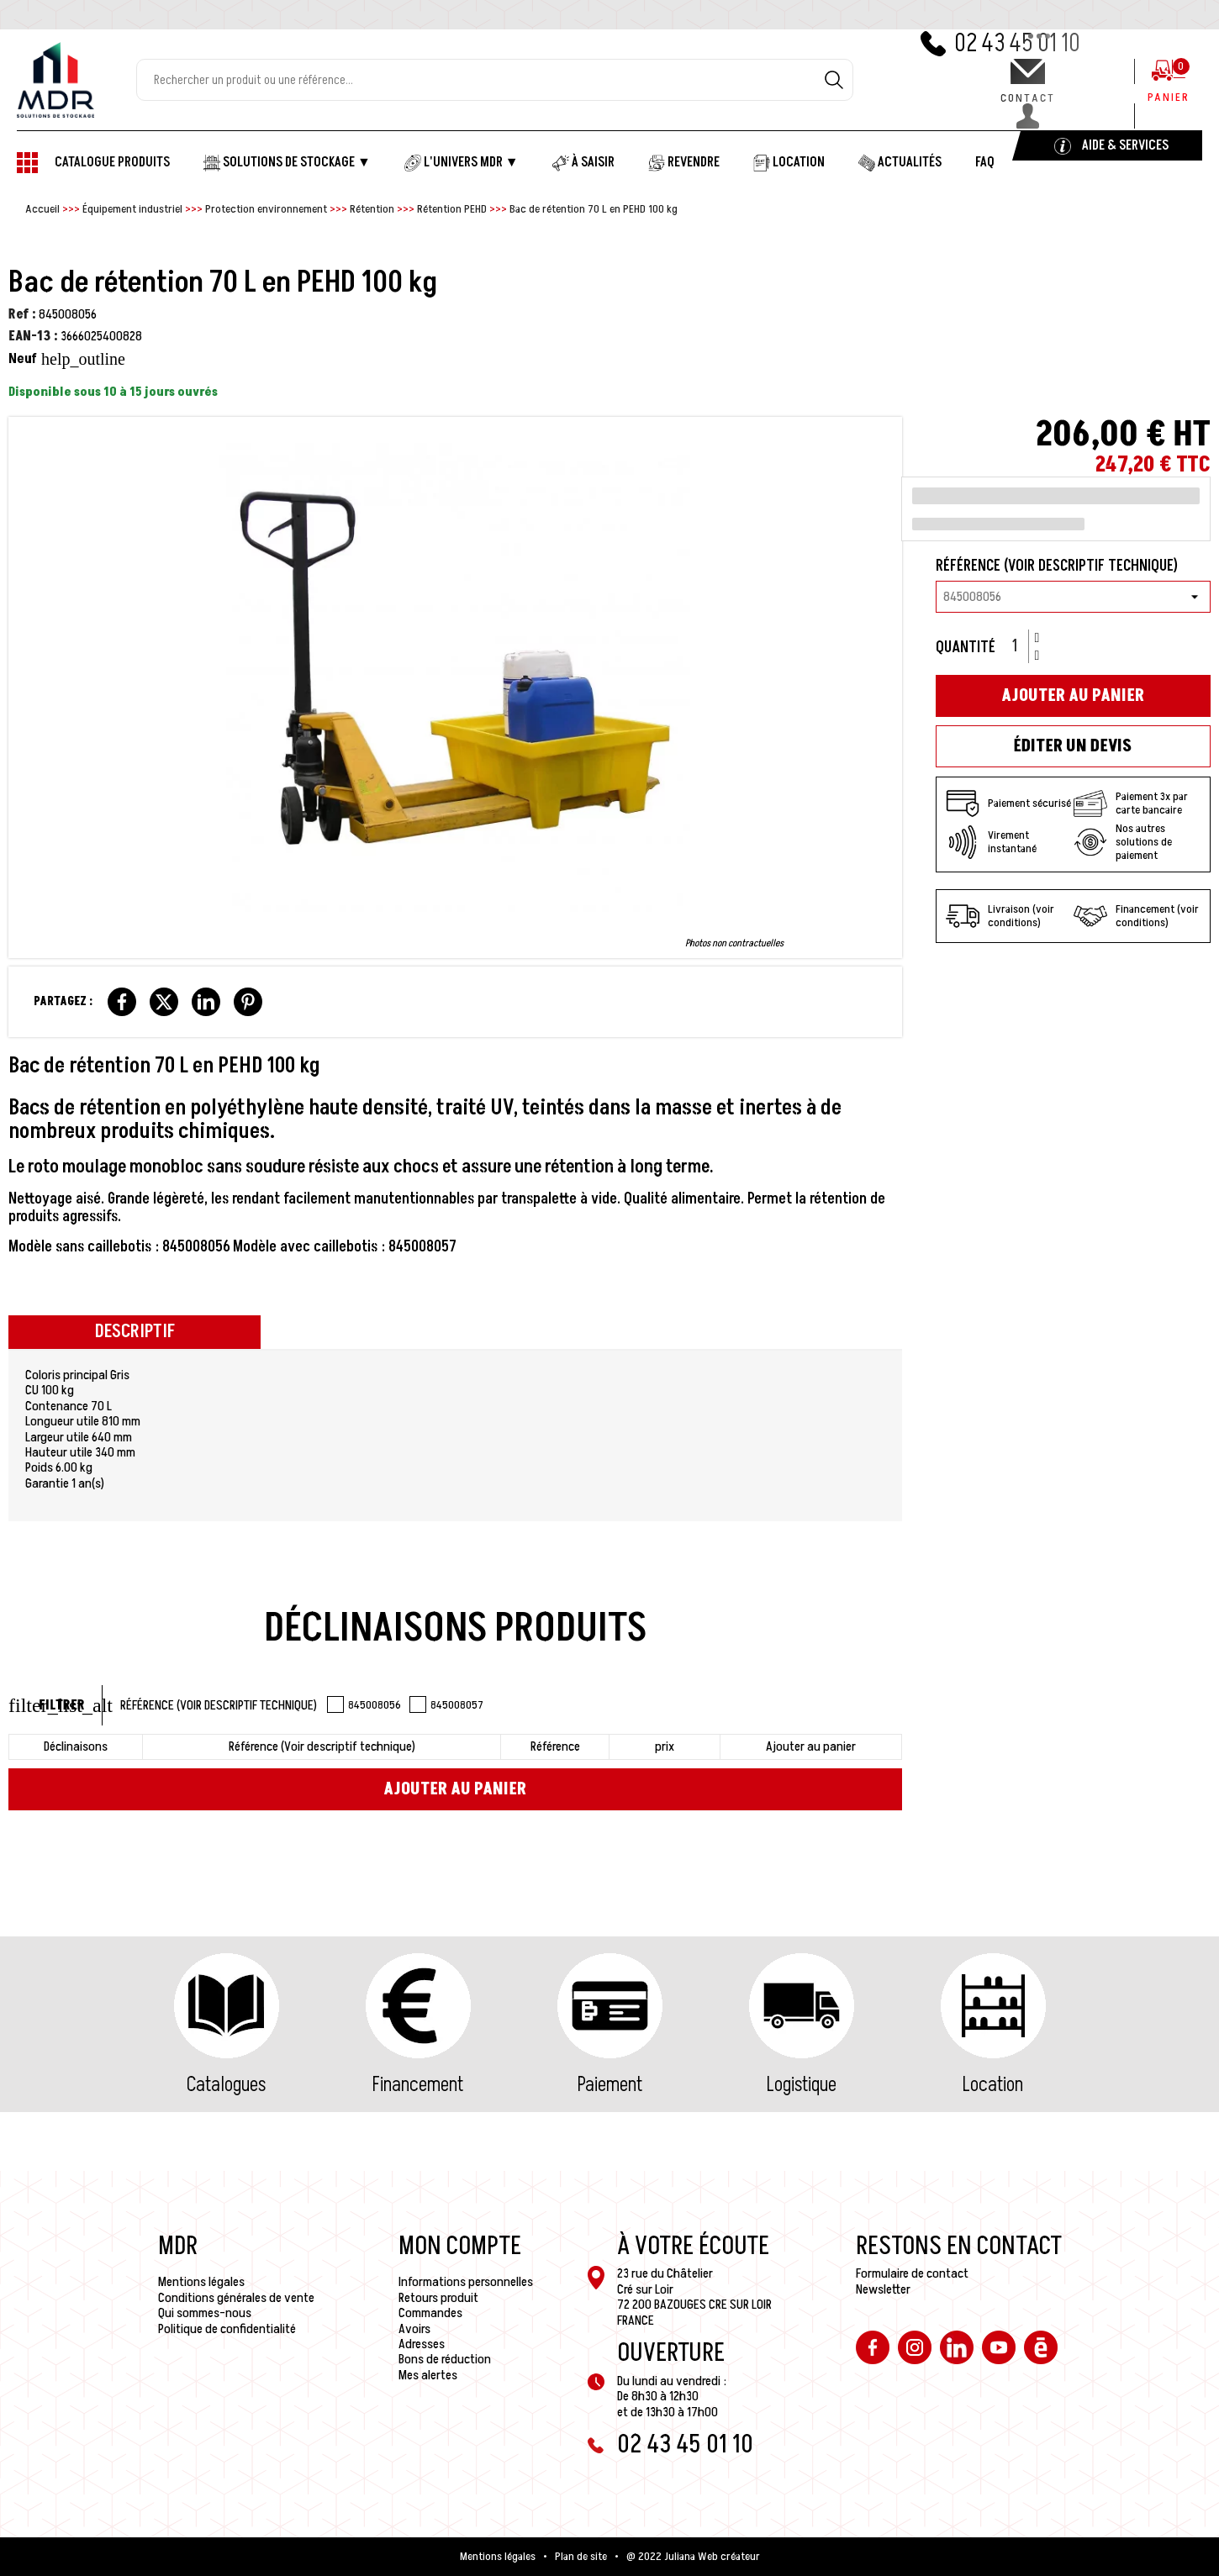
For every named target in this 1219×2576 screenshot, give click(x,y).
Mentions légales (201, 2282)
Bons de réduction (444, 2359)
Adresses (421, 2344)
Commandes (430, 2313)
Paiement (610, 2085)
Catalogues (226, 2085)
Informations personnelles (465, 2282)
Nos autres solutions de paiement (1123, 842)
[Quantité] (1020, 646)
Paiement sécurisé (1008, 803)
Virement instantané (991, 842)
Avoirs (414, 2329)
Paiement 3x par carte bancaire (1131, 803)
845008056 (364, 1704)
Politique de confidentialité (227, 2329)
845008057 (446, 1704)
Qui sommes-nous (204, 2313)
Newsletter (883, 2289)
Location (993, 2085)
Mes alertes (427, 2375)
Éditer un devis (1073, 746)
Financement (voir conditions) (1136, 916)
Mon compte (459, 2246)
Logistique (801, 2085)
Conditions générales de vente (236, 2298)
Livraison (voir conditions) (1000, 916)
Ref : (22, 314)
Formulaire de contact (912, 2273)
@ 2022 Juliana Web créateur (693, 2556)
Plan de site (581, 2556)
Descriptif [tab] (135, 1332)
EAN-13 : (33, 336)
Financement (417, 2085)
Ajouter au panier (454, 1789)
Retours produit (438, 2298)
